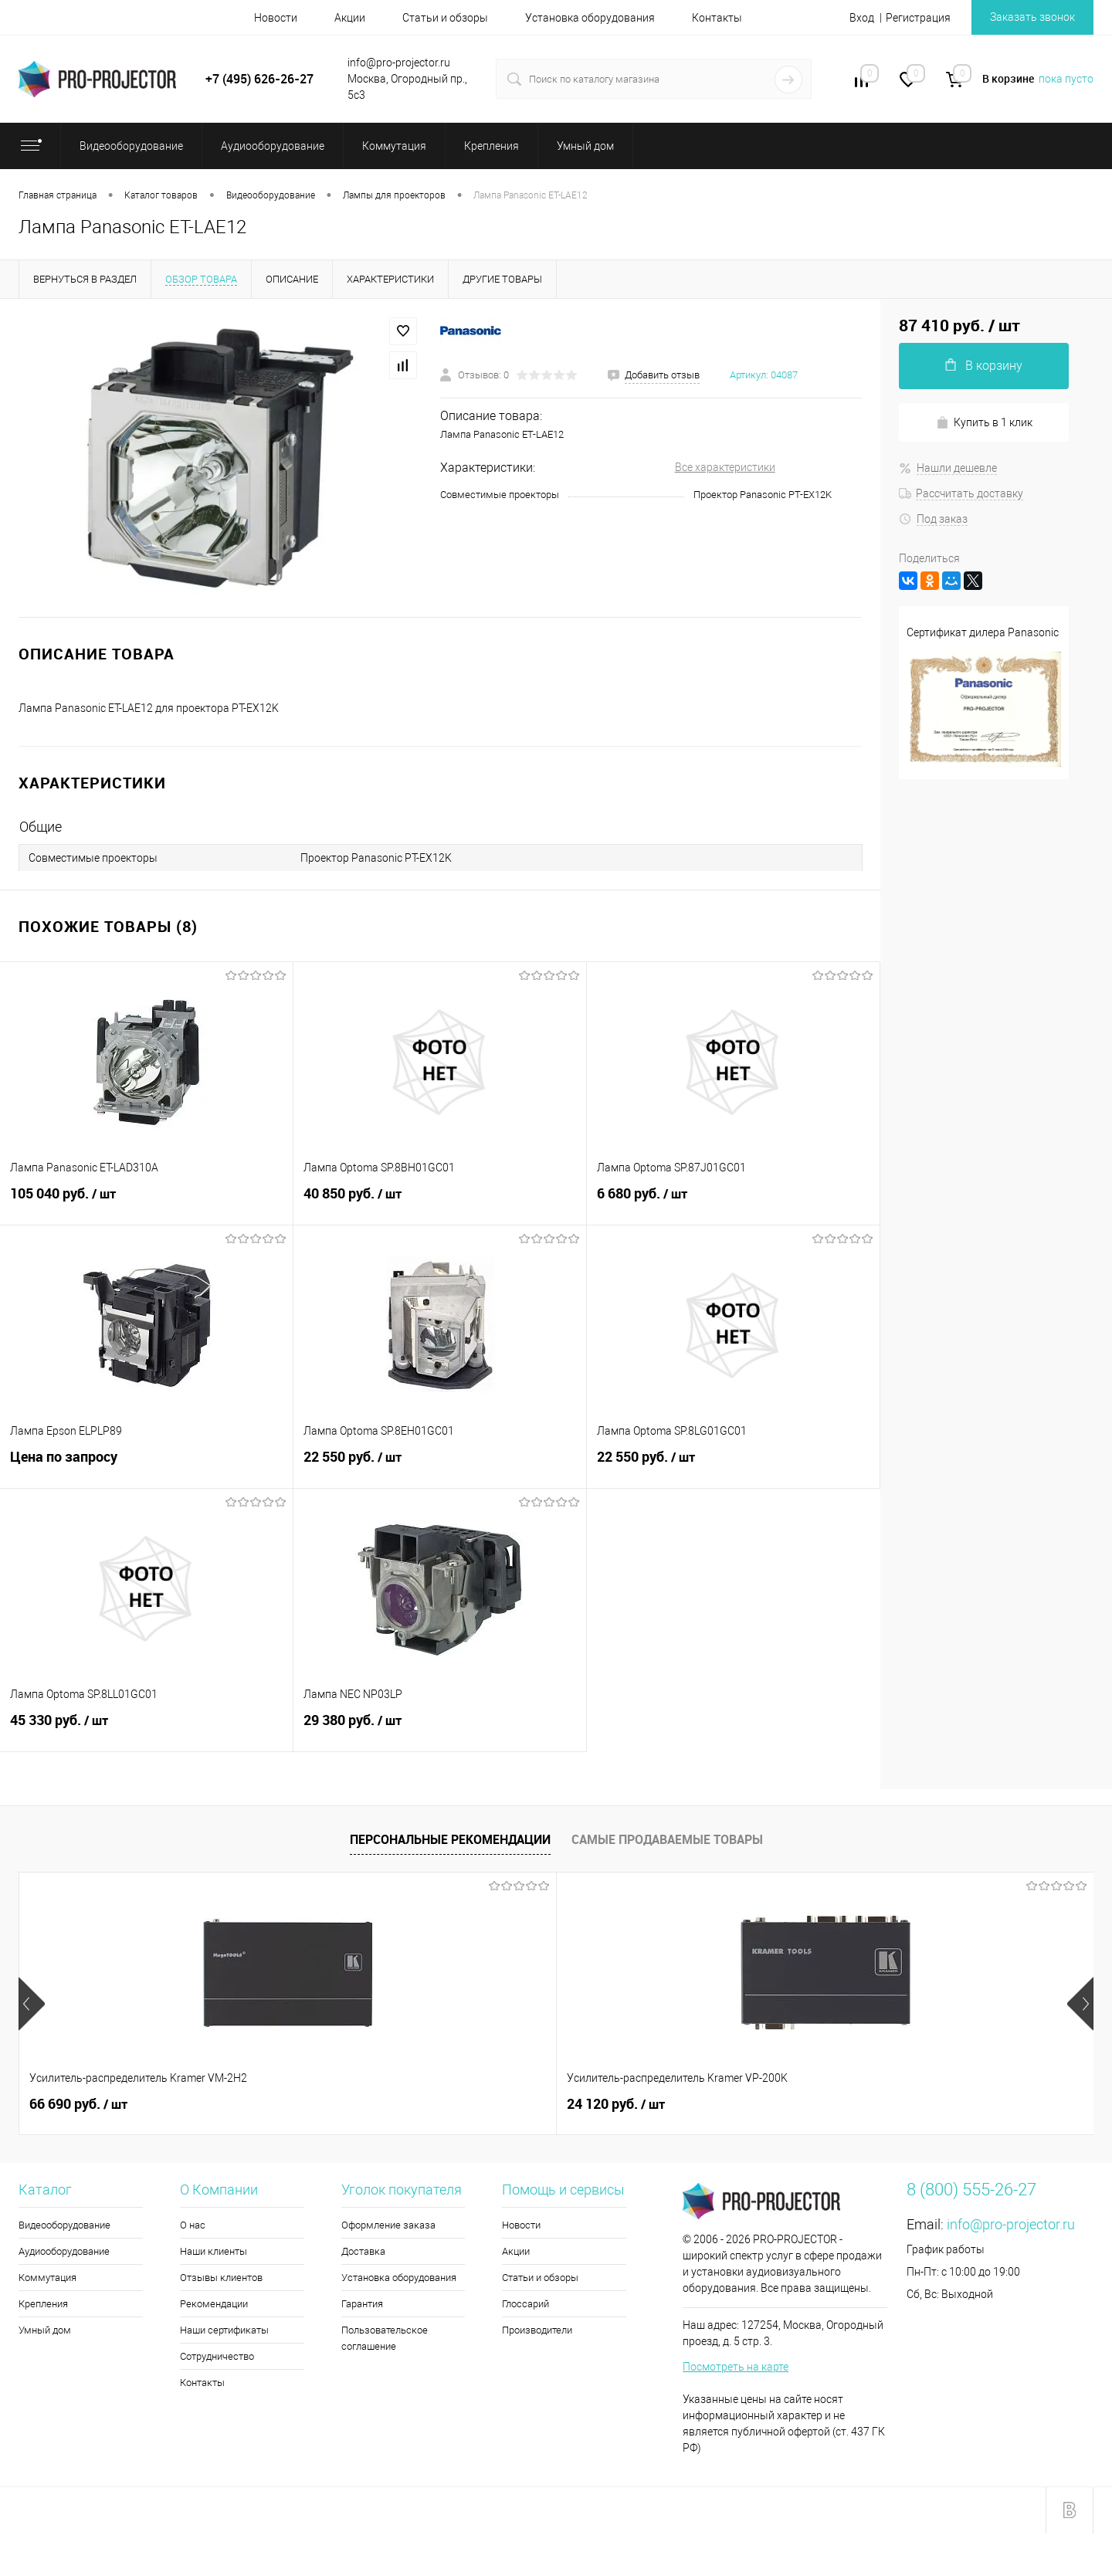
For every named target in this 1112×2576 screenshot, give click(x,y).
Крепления (43, 2304)
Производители (537, 2330)
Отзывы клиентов (221, 2277)
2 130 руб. (612, 2104)
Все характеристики (725, 467)
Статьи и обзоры (445, 18)
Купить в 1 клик (984, 422)
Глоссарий (525, 2304)
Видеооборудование (64, 2225)
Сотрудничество (217, 2356)
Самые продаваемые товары (667, 1839)
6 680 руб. (733, 1202)
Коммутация (47, 2277)
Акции (349, 18)
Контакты (717, 18)
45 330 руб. (146, 1729)
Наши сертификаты (224, 2330)
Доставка (363, 2251)
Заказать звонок (1032, 17)
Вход (861, 18)
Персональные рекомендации (450, 1839)
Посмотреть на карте (735, 2367)
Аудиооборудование (64, 2251)
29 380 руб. (439, 1729)
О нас (192, 2225)
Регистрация (918, 18)
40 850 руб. (439, 1202)
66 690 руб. (78, 2104)
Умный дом (45, 2330)
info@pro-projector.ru (1011, 2224)
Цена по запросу (146, 1465)
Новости (275, 18)
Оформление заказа (388, 2225)
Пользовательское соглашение (384, 2338)
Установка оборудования (590, 18)
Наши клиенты (213, 2251)
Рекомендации (214, 2304)
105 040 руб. (146, 1202)
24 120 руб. (347, 2104)
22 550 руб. (439, 1466)
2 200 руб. (881, 2104)
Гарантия (362, 2304)
